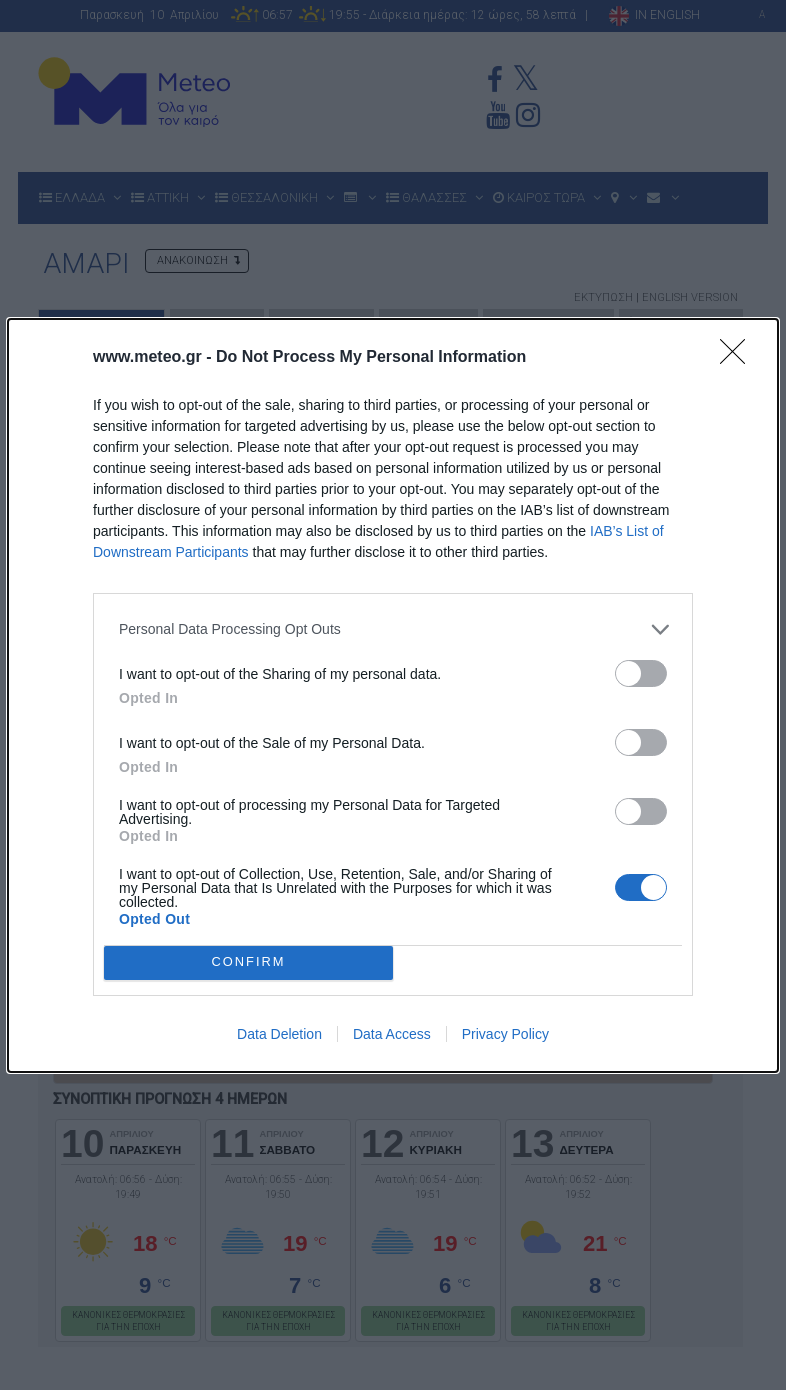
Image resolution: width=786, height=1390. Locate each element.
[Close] (739, 358)
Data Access (392, 1034)
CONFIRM (248, 961)
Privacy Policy (505, 1034)
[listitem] (393, 629)
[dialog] (393, 695)
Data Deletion (279, 1034)
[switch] (641, 673)
